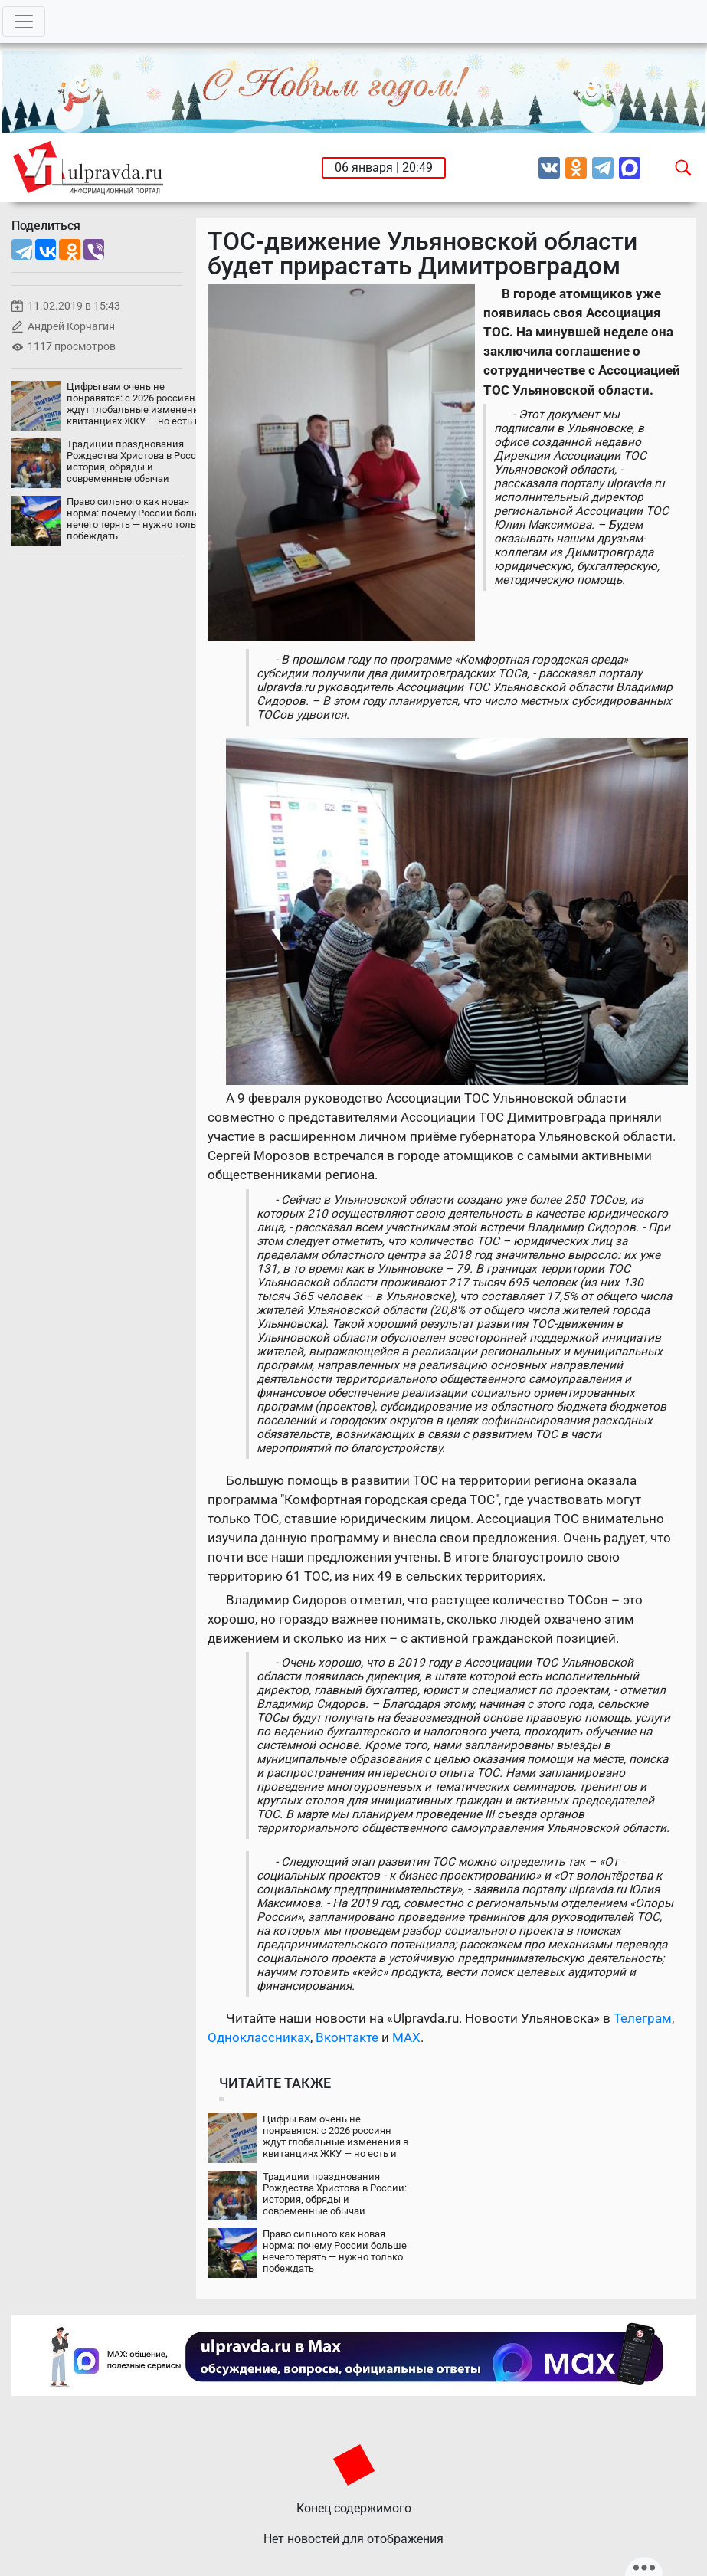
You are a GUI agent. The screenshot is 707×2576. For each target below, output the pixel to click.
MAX (406, 2037)
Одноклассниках (259, 2037)
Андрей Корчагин (71, 326)
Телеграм (643, 2018)
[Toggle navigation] (23, 21)
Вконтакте (347, 2037)
